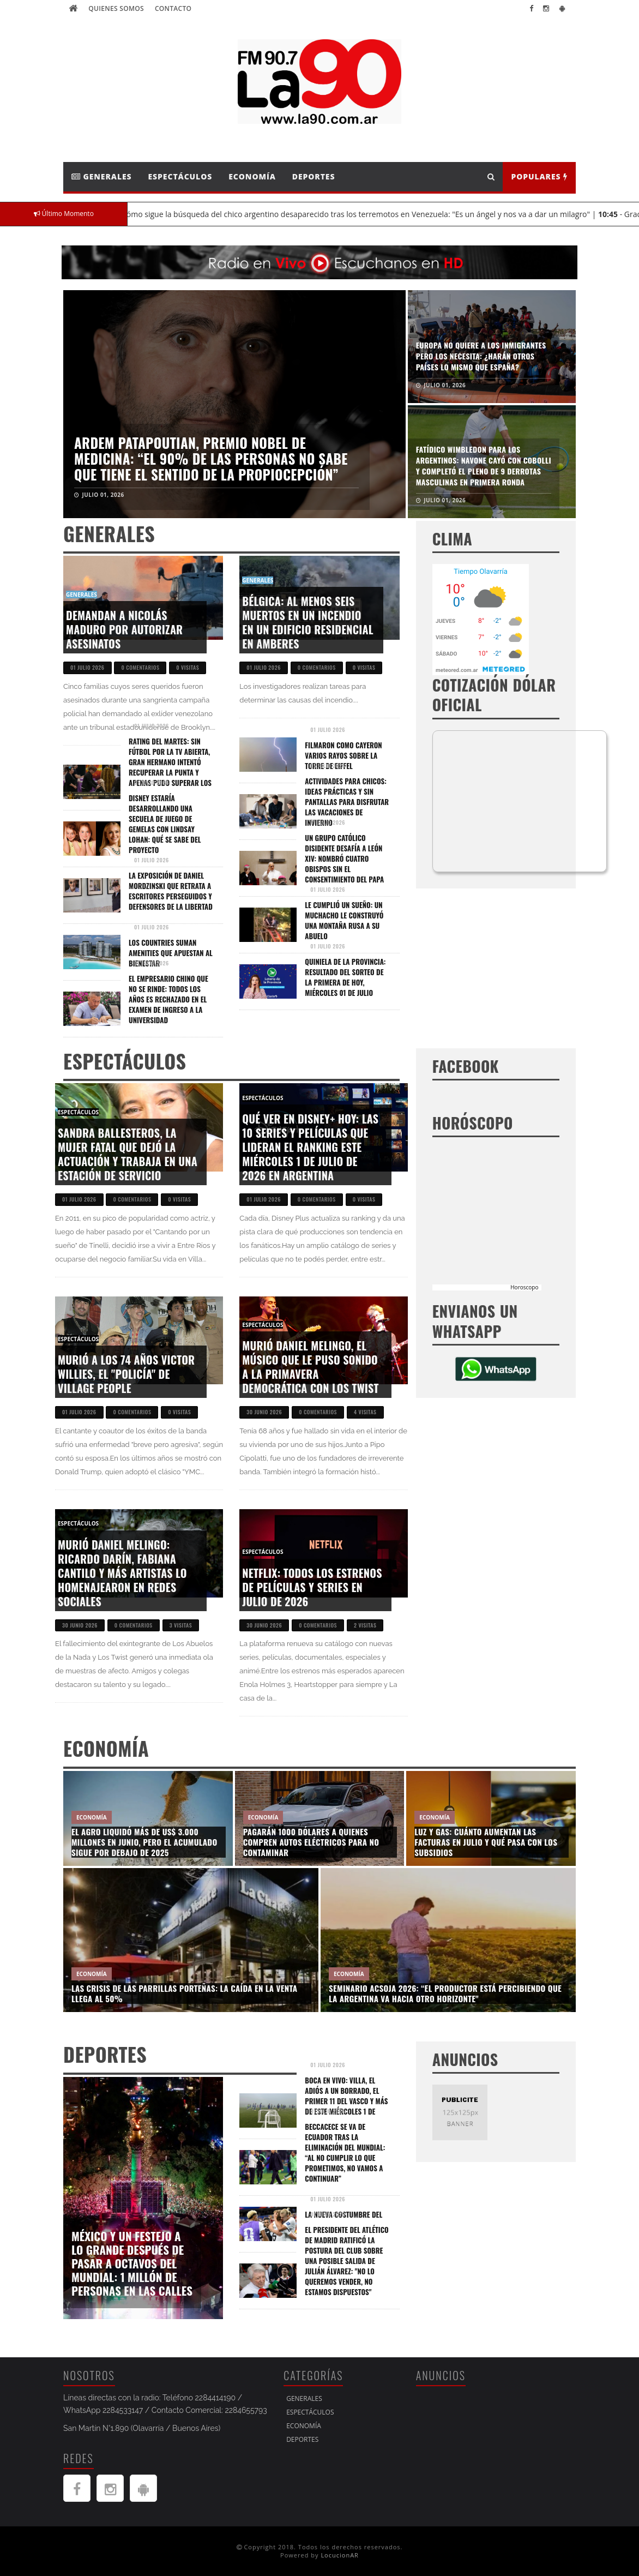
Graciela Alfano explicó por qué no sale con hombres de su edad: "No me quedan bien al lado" (483, 356)
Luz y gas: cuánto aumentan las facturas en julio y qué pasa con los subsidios (485, 1842)
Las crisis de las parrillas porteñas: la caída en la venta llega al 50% (184, 1993)
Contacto (173, 8)
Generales (101, 176)
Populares (539, 176)
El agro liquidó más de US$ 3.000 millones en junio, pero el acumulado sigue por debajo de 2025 (144, 1842)
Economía (252, 176)
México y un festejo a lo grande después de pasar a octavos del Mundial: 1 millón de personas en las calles (131, 2263)
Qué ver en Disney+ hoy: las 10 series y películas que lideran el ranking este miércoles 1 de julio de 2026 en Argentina (310, 1147)
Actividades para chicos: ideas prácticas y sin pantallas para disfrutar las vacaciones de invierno (347, 802)
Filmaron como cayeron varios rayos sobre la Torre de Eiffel (343, 755)
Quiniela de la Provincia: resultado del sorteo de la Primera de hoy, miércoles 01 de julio (345, 977)
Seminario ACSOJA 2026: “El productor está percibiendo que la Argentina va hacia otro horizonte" (445, 1993)
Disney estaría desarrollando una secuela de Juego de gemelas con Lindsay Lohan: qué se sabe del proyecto (165, 823)
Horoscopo (524, 1287)
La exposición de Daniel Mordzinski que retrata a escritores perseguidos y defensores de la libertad (171, 891)
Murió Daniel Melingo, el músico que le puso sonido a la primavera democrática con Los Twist (310, 1366)
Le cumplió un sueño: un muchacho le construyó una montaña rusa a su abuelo (344, 920)
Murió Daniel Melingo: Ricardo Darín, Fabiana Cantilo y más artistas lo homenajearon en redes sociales (122, 1573)
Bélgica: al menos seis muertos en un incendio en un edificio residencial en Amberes (307, 622)
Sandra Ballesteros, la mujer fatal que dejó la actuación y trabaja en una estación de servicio (127, 1154)
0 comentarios (140, 667)
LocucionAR (340, 2555)
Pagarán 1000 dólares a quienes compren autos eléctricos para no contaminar (311, 1842)
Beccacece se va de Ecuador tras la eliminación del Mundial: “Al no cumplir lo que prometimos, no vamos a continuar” (345, 2152)
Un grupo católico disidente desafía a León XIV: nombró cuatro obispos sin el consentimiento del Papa (344, 858)
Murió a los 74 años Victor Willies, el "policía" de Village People (126, 1374)
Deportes (313, 176)
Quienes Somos (116, 8)
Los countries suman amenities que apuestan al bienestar (171, 953)
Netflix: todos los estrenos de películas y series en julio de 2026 (312, 1587)
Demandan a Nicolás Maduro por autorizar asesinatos (124, 629)
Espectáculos (180, 176)
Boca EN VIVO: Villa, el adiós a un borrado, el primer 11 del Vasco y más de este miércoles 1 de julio (346, 2101)
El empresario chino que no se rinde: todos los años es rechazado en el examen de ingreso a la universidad (168, 999)
